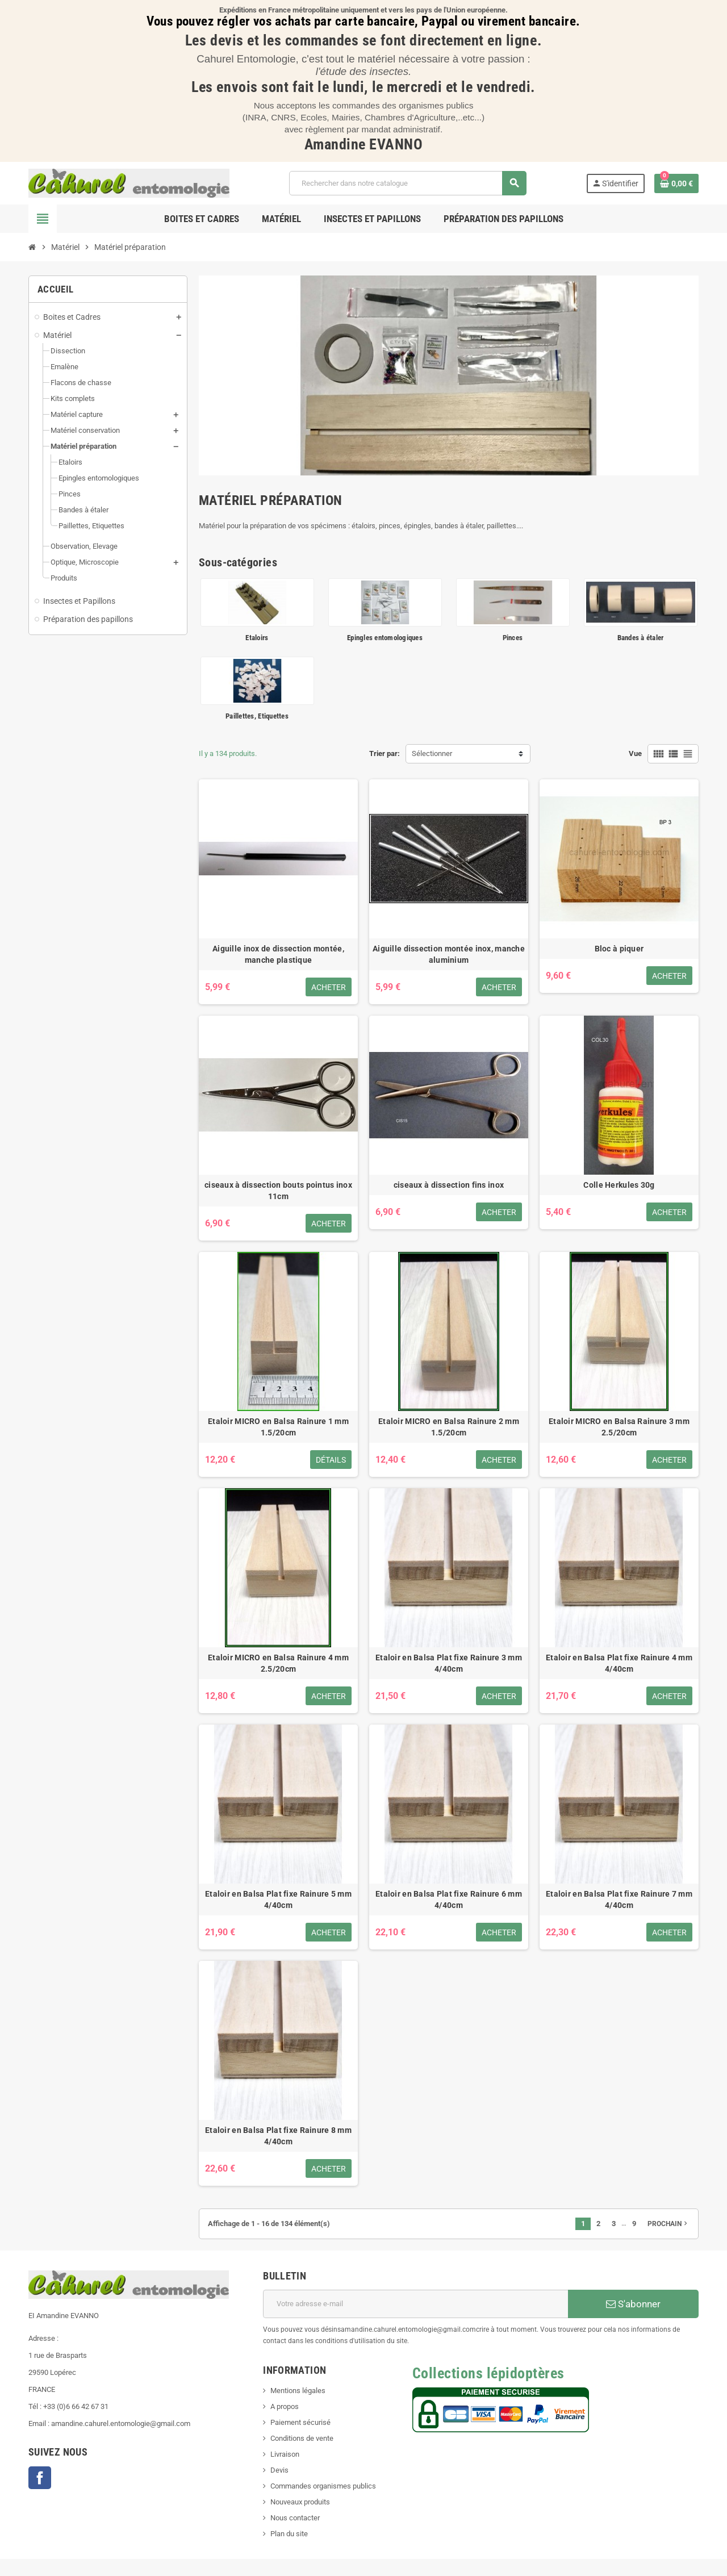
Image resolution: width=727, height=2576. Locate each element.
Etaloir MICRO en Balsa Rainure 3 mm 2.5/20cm (619, 1427)
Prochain (668, 2223)
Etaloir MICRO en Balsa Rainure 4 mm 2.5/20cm (278, 1663)
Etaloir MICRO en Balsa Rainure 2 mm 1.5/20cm (448, 1427)
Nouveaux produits (300, 2502)
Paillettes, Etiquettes (257, 716)
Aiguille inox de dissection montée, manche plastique (278, 954)
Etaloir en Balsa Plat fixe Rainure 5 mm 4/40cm (278, 1899)
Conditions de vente (301, 2438)
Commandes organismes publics (323, 2486)
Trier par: (384, 753)
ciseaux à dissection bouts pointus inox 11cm (278, 1190)
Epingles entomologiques (385, 637)
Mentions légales (297, 2390)
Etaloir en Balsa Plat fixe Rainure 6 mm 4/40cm (448, 1899)
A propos (284, 2406)
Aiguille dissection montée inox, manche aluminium (449, 954)
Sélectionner (432, 753)
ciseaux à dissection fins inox (449, 1184)
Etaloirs (256, 637)
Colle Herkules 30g (618, 1184)
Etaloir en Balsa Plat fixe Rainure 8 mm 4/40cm (278, 2136)
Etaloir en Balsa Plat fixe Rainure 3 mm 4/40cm (448, 1663)
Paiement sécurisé (300, 2422)
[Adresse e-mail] (415, 2304)
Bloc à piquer (619, 948)
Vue (635, 753)
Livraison (284, 2454)
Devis (279, 2470)
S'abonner (633, 2304)
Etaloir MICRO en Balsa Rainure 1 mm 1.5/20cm (278, 1427)
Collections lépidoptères (488, 2373)
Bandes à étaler (640, 637)
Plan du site (289, 2533)
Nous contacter (295, 2518)
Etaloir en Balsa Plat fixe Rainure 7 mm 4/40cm (619, 1899)
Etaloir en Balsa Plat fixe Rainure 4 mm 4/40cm (619, 1663)
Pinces (513, 637)
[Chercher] (407, 183)
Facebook (39, 2477)
